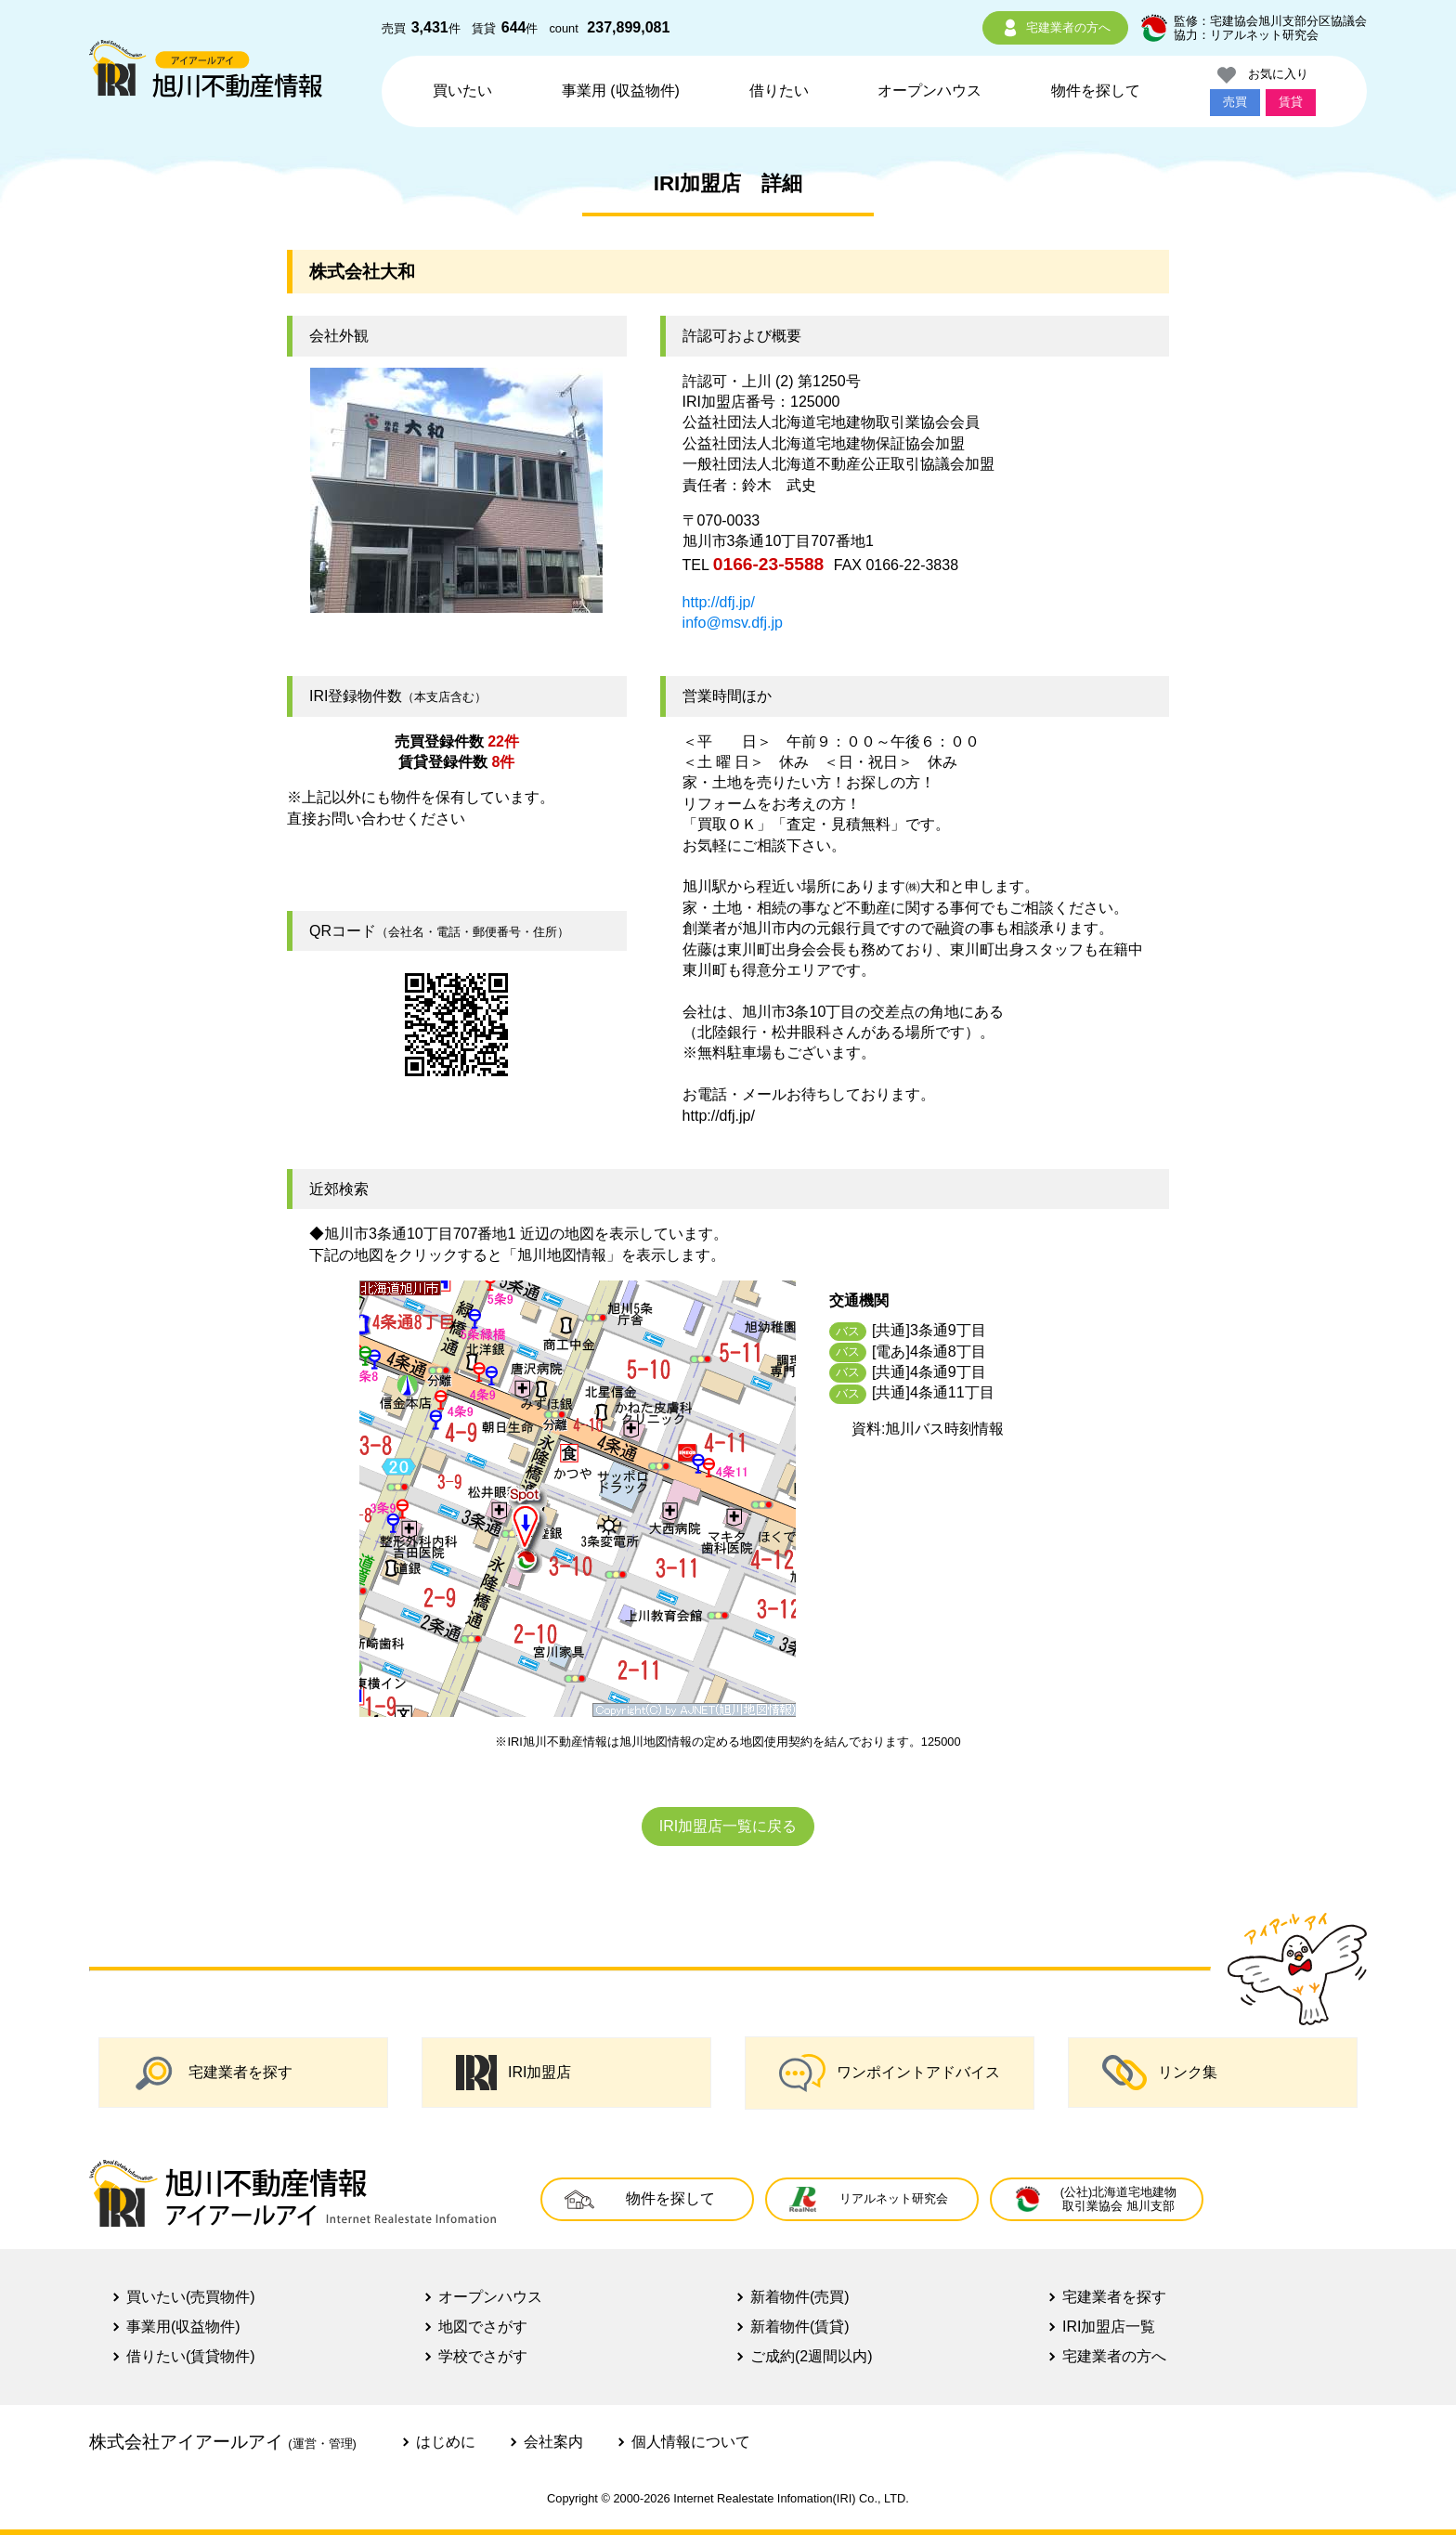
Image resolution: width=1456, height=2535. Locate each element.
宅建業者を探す (212, 2072)
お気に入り (1262, 75)
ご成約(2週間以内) (811, 2356)
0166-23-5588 (769, 564)
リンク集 (1159, 2072)
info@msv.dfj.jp (732, 622)
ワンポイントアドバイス (889, 2073)
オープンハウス (930, 90)
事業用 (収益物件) (621, 90)
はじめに (445, 2442)
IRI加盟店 (513, 2072)
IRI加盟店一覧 (1108, 2326)
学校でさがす (482, 2356)
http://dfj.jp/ (718, 602)
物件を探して (1095, 90)
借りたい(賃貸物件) (190, 2356)
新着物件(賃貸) (800, 2326)
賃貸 (1291, 102)
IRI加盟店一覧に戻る (728, 1826)
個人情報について (690, 2442)
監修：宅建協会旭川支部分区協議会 (1270, 21)
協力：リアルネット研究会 (1246, 35)
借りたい (779, 90)
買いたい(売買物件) (190, 2297)
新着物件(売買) (800, 2297)
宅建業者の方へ (1055, 28)
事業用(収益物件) (183, 2326)
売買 (1235, 102)
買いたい (462, 90)
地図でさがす (482, 2326)
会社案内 (553, 2442)
